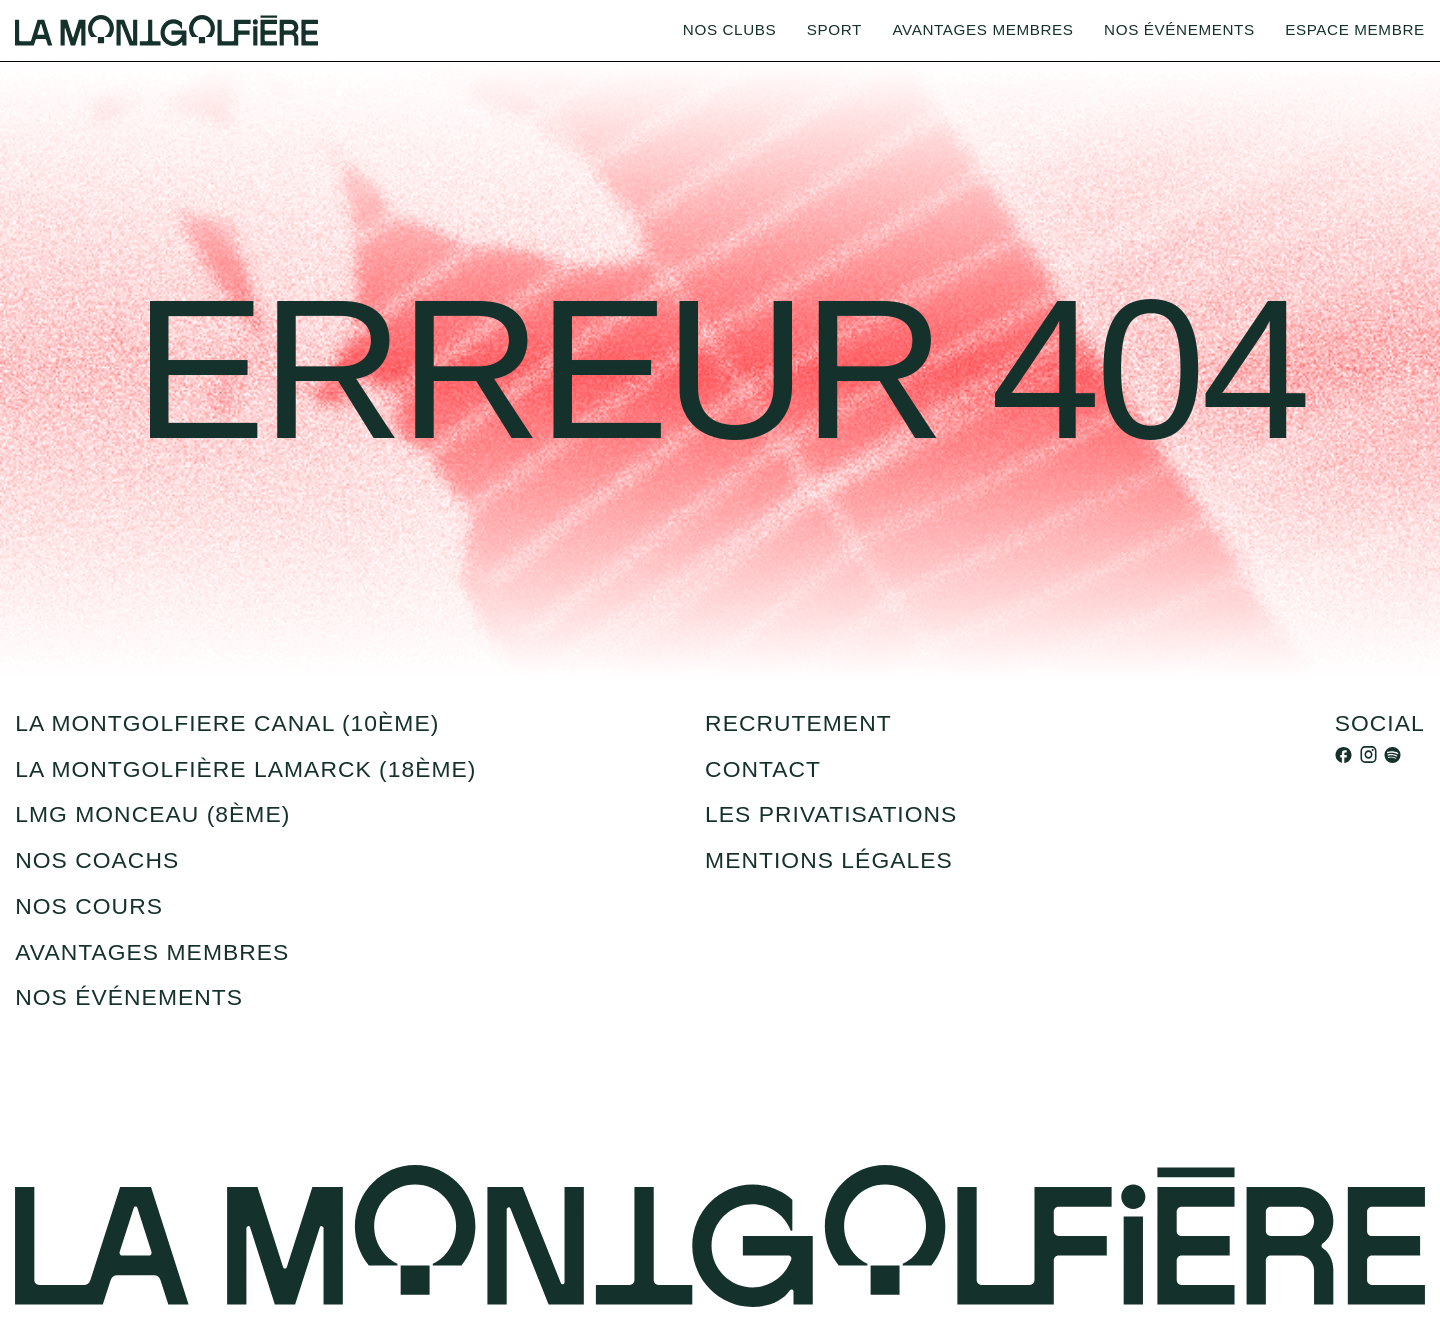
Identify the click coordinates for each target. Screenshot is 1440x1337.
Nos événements (1179, 29)
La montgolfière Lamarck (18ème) (245, 769)
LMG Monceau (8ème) (152, 814)
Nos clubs (729, 29)
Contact (763, 769)
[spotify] (1392, 754)
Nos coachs (97, 860)
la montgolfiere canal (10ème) (227, 723)
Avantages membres (982, 29)
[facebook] (1343, 754)
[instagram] (1368, 754)
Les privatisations (831, 814)
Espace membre (1355, 29)
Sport (834, 29)
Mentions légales (829, 860)
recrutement (798, 723)
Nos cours (89, 906)
